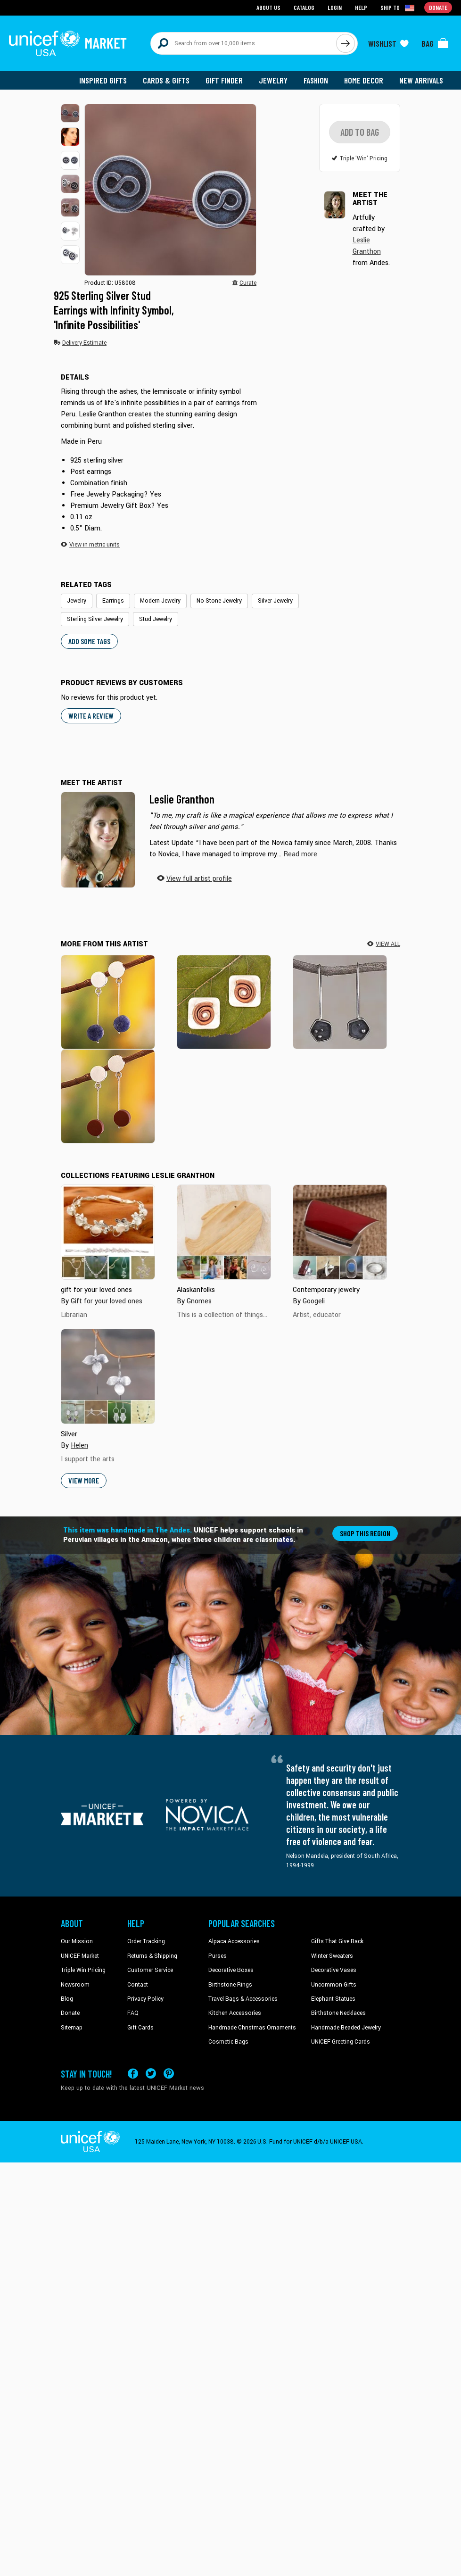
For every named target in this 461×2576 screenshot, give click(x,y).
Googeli (314, 1302)
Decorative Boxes (231, 1971)
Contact (137, 1985)
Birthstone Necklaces (338, 2014)
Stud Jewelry (155, 619)
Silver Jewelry (275, 601)
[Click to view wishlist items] (388, 43)
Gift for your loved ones (106, 1302)
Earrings (113, 601)
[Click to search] (345, 43)
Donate (70, 2014)
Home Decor (363, 80)
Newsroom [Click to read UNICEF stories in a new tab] (75, 1985)
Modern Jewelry (160, 601)
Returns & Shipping (152, 1956)
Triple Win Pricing (83, 1971)
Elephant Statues (333, 1999)
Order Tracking (146, 1942)
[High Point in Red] (108, 1097)
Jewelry (273, 80)
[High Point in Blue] (108, 1002)
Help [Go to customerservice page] (361, 7)
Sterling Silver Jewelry (95, 619)
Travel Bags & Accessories (243, 1999)
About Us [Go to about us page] (268, 7)
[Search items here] (243, 43)
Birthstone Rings (230, 1985)
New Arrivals (421, 80)
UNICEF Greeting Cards (340, 2042)
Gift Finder (224, 80)
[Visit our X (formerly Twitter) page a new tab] (150, 2074)
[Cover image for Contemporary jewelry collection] (340, 1233)
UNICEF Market (80, 1956)
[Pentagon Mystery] (340, 1002)
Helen (79, 1446)
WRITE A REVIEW (91, 716)
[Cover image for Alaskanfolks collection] (224, 1233)
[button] (70, 113)
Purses (217, 1956)
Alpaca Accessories (234, 1942)
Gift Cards (140, 2028)
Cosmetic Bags (228, 2042)
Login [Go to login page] (335, 7)
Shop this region (365, 1534)
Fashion (316, 80)
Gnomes (199, 1302)
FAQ (133, 2014)
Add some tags (89, 641)
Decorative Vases (333, 1971)
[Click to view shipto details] (398, 7)
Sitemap (71, 2028)
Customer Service (150, 1971)
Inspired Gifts (103, 80)
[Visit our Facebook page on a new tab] (133, 2074)
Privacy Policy (145, 1999)
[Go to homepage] (68, 43)
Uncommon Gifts (333, 1985)
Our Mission (77, 1942)
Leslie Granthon (181, 800)
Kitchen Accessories (234, 2014)
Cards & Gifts (166, 80)
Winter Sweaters (332, 1956)
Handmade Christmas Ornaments (252, 2028)
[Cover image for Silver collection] (108, 1377)
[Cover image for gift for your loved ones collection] (108, 1233)
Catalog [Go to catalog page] (304, 7)
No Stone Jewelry (219, 601)
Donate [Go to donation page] (438, 7)
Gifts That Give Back (337, 1942)
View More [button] (83, 1481)
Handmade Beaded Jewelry (346, 2028)
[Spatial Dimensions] (224, 1002)
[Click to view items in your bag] (435, 43)
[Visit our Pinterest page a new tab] (168, 2074)
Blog (67, 1999)
